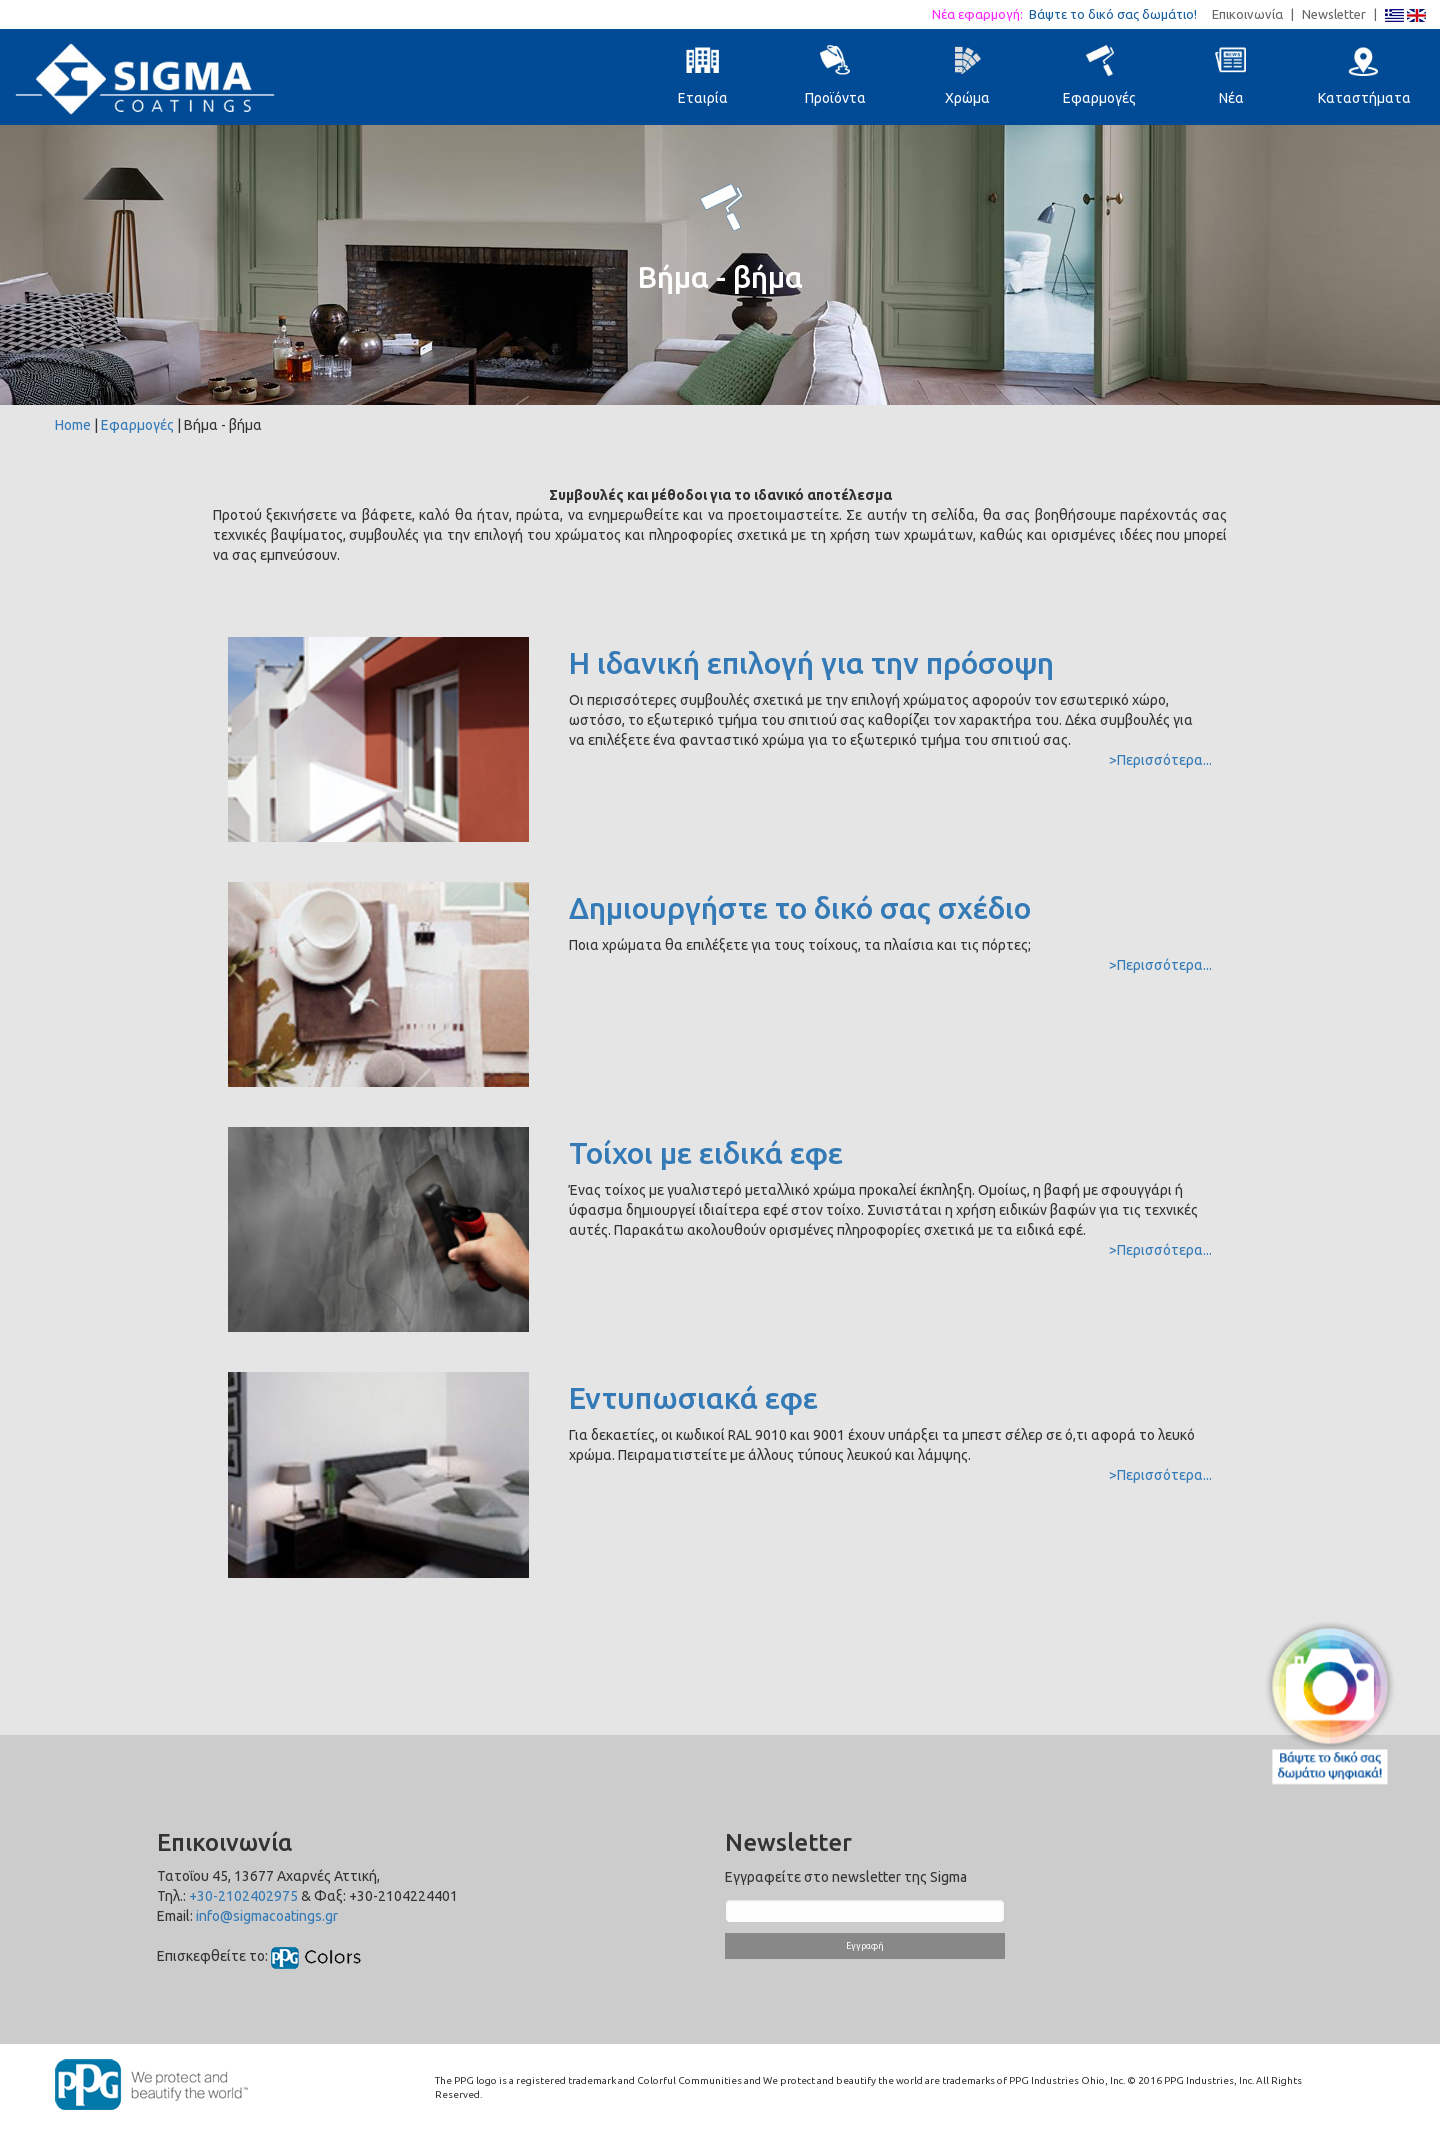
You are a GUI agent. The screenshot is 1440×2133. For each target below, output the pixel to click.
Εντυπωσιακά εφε (693, 1398)
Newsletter (1334, 14)
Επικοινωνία (1247, 14)
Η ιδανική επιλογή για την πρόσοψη (811, 663)
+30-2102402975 (243, 1896)
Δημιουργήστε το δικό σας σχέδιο (800, 908)
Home (73, 425)
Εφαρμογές (137, 425)
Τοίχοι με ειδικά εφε (706, 1153)
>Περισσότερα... (1160, 760)
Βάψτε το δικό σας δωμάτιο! (1119, 14)
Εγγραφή (865, 1946)
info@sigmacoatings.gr (267, 1916)
